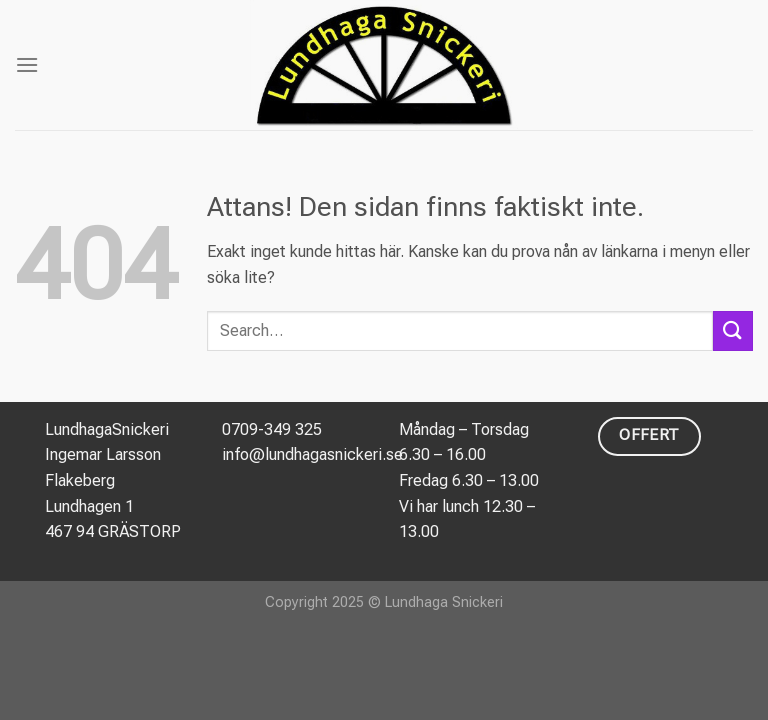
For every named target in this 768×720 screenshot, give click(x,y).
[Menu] (27, 64)
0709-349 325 (272, 429)
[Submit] (733, 330)
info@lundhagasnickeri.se (312, 454)
